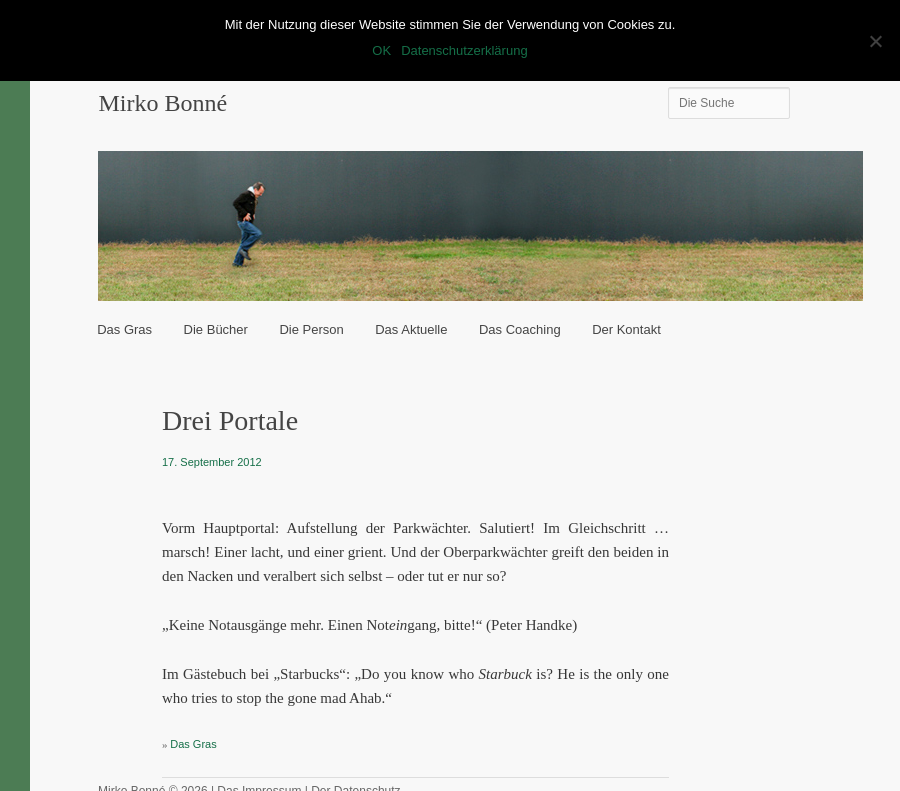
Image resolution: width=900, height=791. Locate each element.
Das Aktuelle (411, 329)
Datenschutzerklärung (464, 50)
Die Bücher (216, 329)
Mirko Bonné (162, 103)
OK (381, 50)
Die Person (311, 329)
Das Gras (124, 329)
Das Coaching (520, 329)
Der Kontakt (626, 329)
